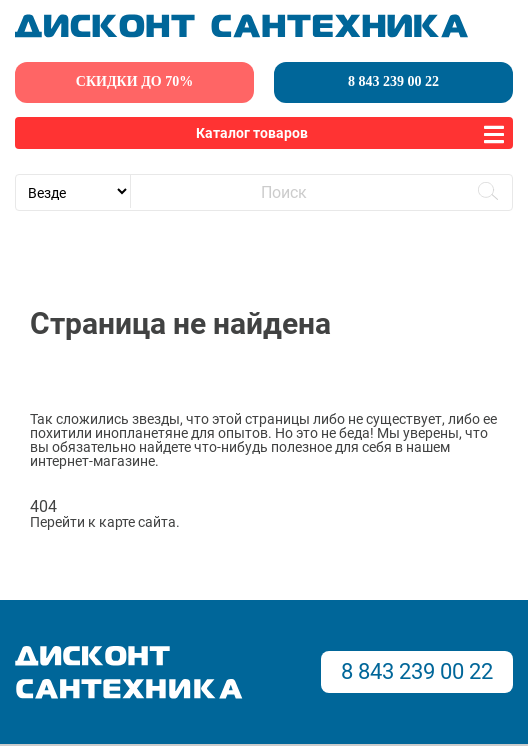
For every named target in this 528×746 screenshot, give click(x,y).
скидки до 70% (134, 81)
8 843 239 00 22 (393, 81)
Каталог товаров (252, 133)
